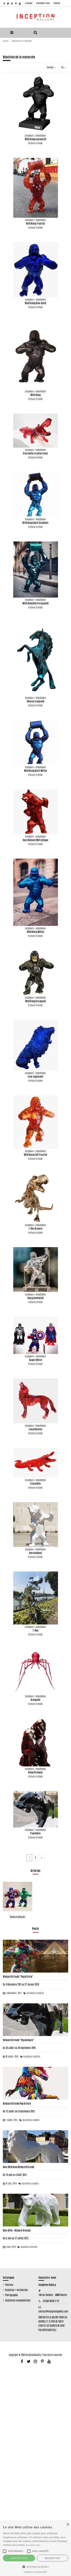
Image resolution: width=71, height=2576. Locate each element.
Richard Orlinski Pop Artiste (17, 2103)
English (57, 3)
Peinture (9, 2284)
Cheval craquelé (35, 701)
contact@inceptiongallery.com (53, 2311)
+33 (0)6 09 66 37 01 (50, 2300)
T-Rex (36, 1630)
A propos (29, 3)
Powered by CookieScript (35, 2572)
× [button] (67, 2524)
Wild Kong (35, 394)
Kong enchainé (35, 1297)
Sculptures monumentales (17, 2300)
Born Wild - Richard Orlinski (17, 2230)
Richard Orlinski (35, 143)
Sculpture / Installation (16, 2289)
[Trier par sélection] (51, 67)
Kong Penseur (35, 1772)
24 (63, 67)
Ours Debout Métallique (35, 840)
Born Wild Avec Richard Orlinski (18, 2166)
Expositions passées (35, 1992)
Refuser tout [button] (52, 2558)
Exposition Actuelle (31, 2056)
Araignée (35, 1699)
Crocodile (35, 1483)
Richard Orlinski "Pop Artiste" (18, 1976)
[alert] (35, 2548)
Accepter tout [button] (18, 2558)
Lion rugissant (35, 1076)
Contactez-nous (43, 3)
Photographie (11, 2295)
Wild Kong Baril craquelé (35, 603)
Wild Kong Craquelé (35, 1001)
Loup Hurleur (35, 1429)
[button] (35, 2567)
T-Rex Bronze (36, 1228)
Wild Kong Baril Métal (35, 770)
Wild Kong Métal (35, 931)
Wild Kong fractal (35, 223)
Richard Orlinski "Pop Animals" (18, 2040)
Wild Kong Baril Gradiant (35, 522)
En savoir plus (33, 2545)
